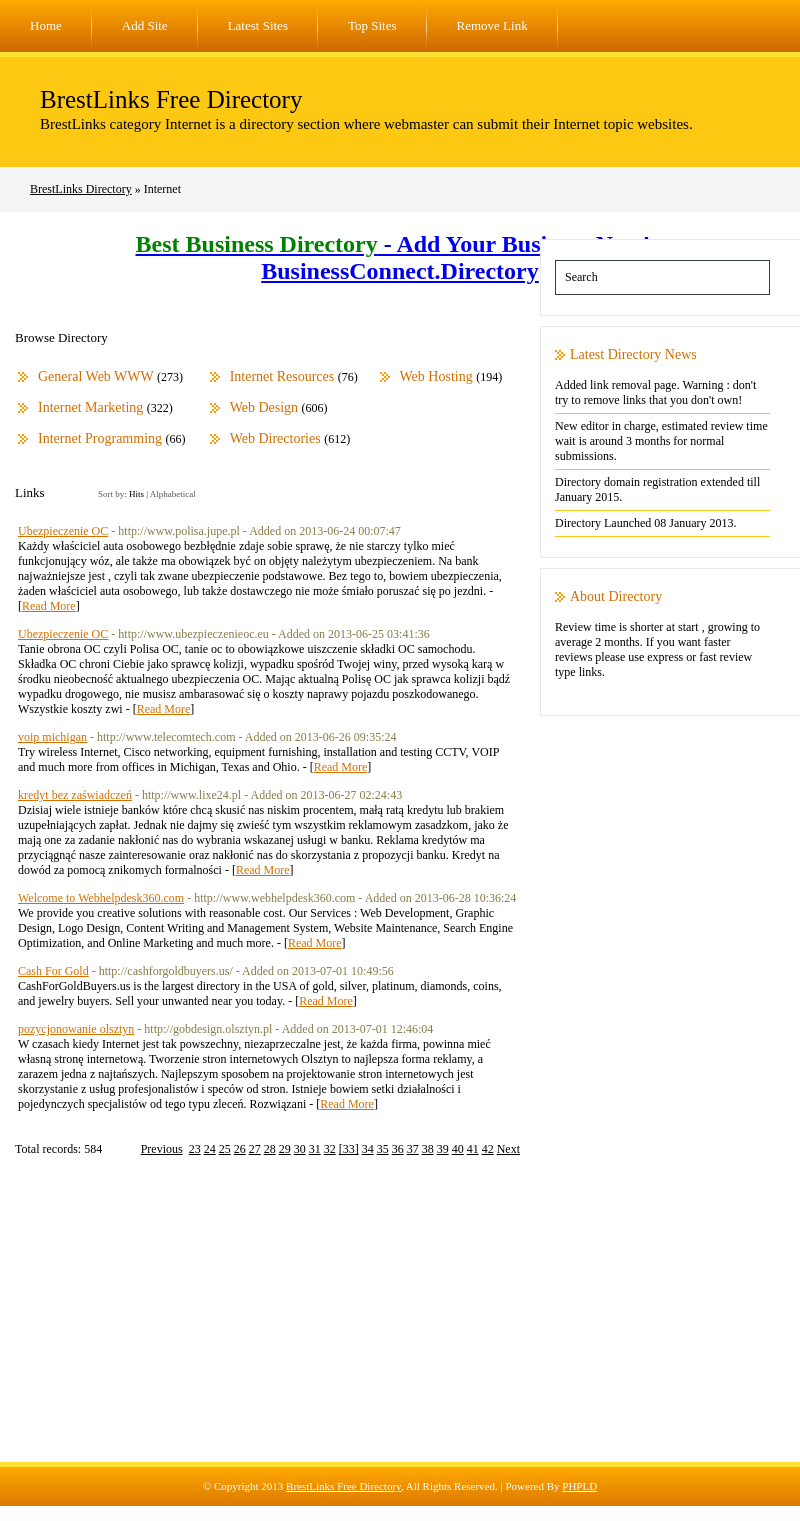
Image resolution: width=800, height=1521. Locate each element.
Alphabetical (173, 494)
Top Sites (372, 25)
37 (413, 1149)
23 (195, 1149)
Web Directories (275, 438)
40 (458, 1149)
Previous (162, 1149)
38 (428, 1149)
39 (443, 1149)
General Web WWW (96, 376)
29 (285, 1149)
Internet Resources (282, 376)
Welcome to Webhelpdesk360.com (101, 898)
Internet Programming (100, 438)
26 (240, 1149)
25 (225, 1149)
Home (46, 25)
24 (210, 1149)
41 (473, 1149)
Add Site (145, 25)
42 (488, 1149)
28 (270, 1149)
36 (398, 1149)
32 (330, 1149)
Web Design (264, 407)
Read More (49, 606)
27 (255, 1149)
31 (315, 1149)
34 (368, 1149)
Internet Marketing (90, 407)
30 (300, 1149)
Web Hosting (436, 376)
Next (508, 1149)
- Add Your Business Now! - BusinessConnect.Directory (400, 257)
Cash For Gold (53, 971)
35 (383, 1149)
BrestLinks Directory (81, 189)
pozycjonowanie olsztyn (76, 1029)
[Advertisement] (400, 1322)
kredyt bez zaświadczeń (75, 795)
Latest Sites (258, 25)
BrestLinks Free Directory (171, 99)
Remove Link (492, 25)
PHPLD (579, 1486)
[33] (349, 1149)
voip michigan (52, 737)
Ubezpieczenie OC (63, 531)
